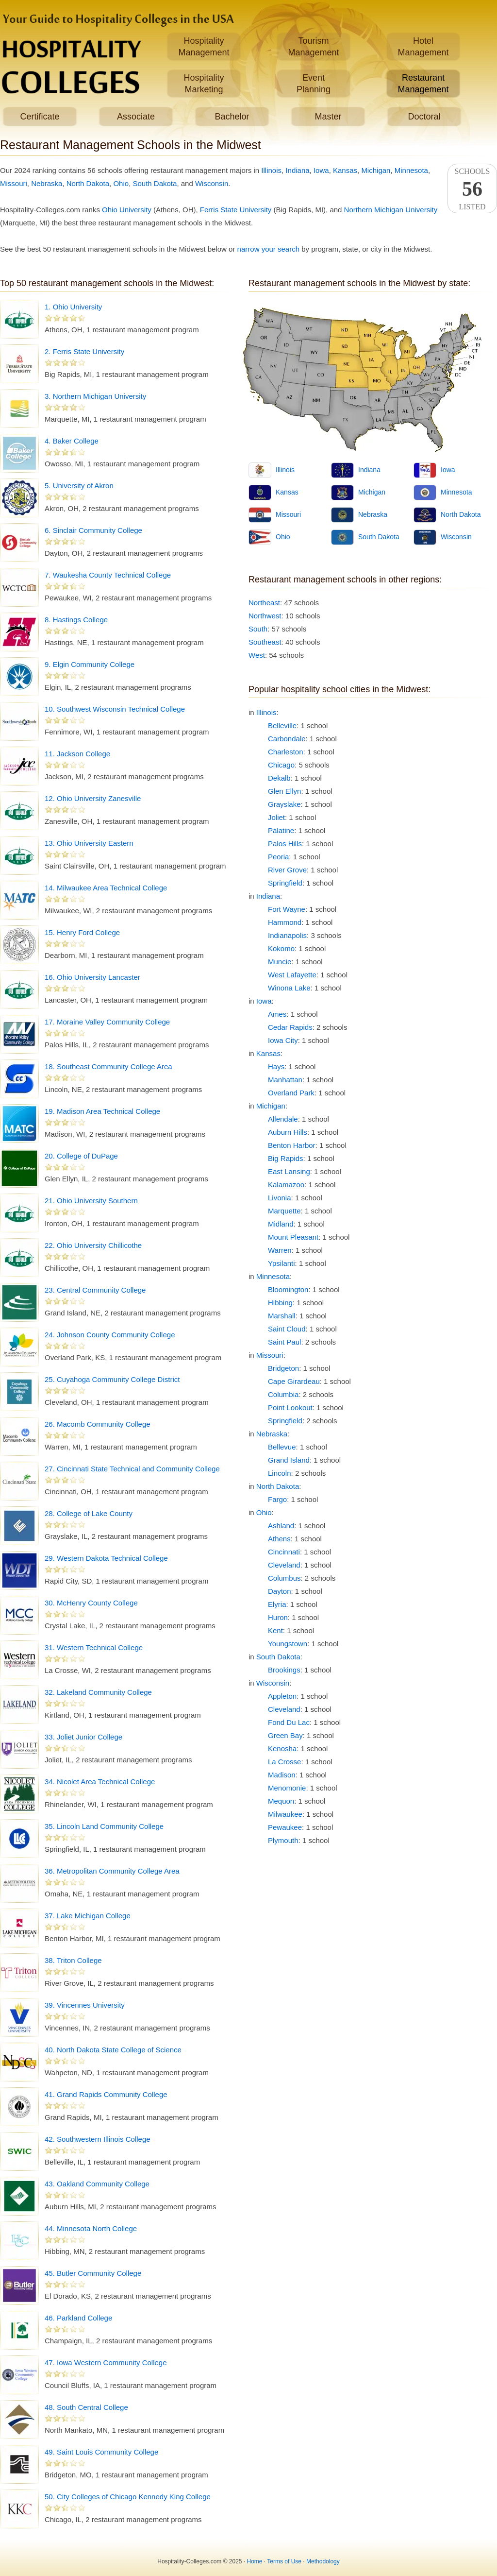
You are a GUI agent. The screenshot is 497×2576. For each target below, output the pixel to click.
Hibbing (280, 1302)
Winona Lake (289, 988)
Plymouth (283, 1840)
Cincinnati (284, 1552)
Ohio (121, 183)
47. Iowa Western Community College (106, 2362)
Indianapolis (287, 935)
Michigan (375, 170)
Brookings (284, 1670)
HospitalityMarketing (203, 83)
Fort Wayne (286, 909)
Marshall (282, 1316)
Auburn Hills (287, 1132)
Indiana (297, 170)
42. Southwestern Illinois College (97, 2139)
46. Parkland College (78, 2318)
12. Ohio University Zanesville (93, 798)
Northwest (265, 616)
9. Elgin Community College (89, 664)
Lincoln (279, 1473)
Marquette (284, 1211)
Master (328, 116)
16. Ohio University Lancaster (92, 977)
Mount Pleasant (293, 1237)
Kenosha (282, 1748)
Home (255, 2561)
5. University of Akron (79, 485)
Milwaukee (285, 1814)
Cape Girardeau (294, 1381)
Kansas (345, 170)
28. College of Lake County (89, 1513)
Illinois (271, 170)
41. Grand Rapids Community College (106, 2094)
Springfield (285, 883)
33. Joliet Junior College (83, 1737)
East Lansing (289, 1171)
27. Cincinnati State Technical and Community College (132, 1469)
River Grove (287, 870)
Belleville (282, 725)
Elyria (277, 1604)
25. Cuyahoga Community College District (112, 1379)
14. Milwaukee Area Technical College (106, 888)
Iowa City (283, 1040)
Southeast (265, 642)
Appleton (282, 1696)
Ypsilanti (281, 1263)
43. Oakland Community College (97, 2184)
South (257, 629)
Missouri (13, 183)
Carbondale (287, 738)
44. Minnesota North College (91, 2228)
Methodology (323, 2561)
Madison (282, 1775)
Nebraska (46, 183)
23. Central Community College (95, 1290)
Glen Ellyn (284, 791)
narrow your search (268, 249)
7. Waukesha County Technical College (108, 575)
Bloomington (288, 1289)
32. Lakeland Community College (98, 1692)
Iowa (321, 170)
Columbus (284, 1578)
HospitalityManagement (203, 46)
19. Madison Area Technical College (102, 1111)
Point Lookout (290, 1407)
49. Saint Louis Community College (101, 2452)
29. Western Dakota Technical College (106, 1558)
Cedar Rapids (290, 1027)
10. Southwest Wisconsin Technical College (115, 709)
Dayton (279, 1591)
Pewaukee (285, 1827)
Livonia (279, 1198)
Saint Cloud (287, 1329)
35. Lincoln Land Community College (104, 1826)
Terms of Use (284, 2561)
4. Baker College (72, 441)
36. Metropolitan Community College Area (112, 1871)
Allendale (283, 1119)
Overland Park (291, 1093)
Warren (280, 1250)
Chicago (281, 765)
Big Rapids (285, 1158)
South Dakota (155, 183)
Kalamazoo (286, 1184)
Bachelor (232, 116)
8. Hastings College (76, 619)
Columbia (283, 1394)
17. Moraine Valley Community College (107, 1022)
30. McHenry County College (91, 1603)
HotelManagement (423, 46)
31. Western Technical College (94, 1647)
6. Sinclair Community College (93, 530)
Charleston (285, 752)
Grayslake (284, 804)
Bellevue (282, 1447)
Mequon (281, 1801)
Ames (277, 1014)
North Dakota (87, 183)
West (256, 655)
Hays (276, 1066)
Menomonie (287, 1788)
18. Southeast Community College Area (108, 1066)
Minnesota (411, 170)
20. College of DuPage (81, 1156)
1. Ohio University (73, 307)
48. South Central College (86, 2407)
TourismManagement (313, 46)
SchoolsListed (472, 189)
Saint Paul (284, 1342)
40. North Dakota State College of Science (113, 2050)
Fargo (277, 1499)
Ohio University (126, 209)
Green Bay (285, 1735)
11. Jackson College (77, 754)
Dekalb (279, 778)
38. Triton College (73, 1960)
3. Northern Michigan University (95, 396)
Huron (278, 1617)
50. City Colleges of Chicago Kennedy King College (128, 2496)
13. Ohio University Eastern (89, 843)
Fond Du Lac (289, 1722)
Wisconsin (211, 183)
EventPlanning (314, 83)
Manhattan (285, 1079)
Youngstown (287, 1643)
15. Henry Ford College (82, 932)
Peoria (278, 857)
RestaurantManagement (423, 83)
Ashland (281, 1525)
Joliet (276, 817)
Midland (281, 1224)
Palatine (281, 830)
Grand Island (289, 1460)
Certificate (39, 116)
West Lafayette (292, 975)
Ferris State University (236, 209)
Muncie (279, 961)
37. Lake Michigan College (88, 1915)
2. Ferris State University (84, 351)
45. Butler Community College (93, 2273)
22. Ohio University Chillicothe (93, 1245)
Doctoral (424, 116)
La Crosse (284, 1761)
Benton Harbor (291, 1145)
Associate (136, 116)
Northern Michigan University (391, 209)
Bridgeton (283, 1368)
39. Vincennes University (85, 2005)
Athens (279, 1539)
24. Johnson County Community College (110, 1335)
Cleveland (284, 1565)
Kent (275, 1630)
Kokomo (281, 948)
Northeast (264, 602)
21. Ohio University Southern (91, 1200)
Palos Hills (285, 843)
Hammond (284, 922)
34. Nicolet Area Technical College (100, 1781)
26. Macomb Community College (97, 1424)
